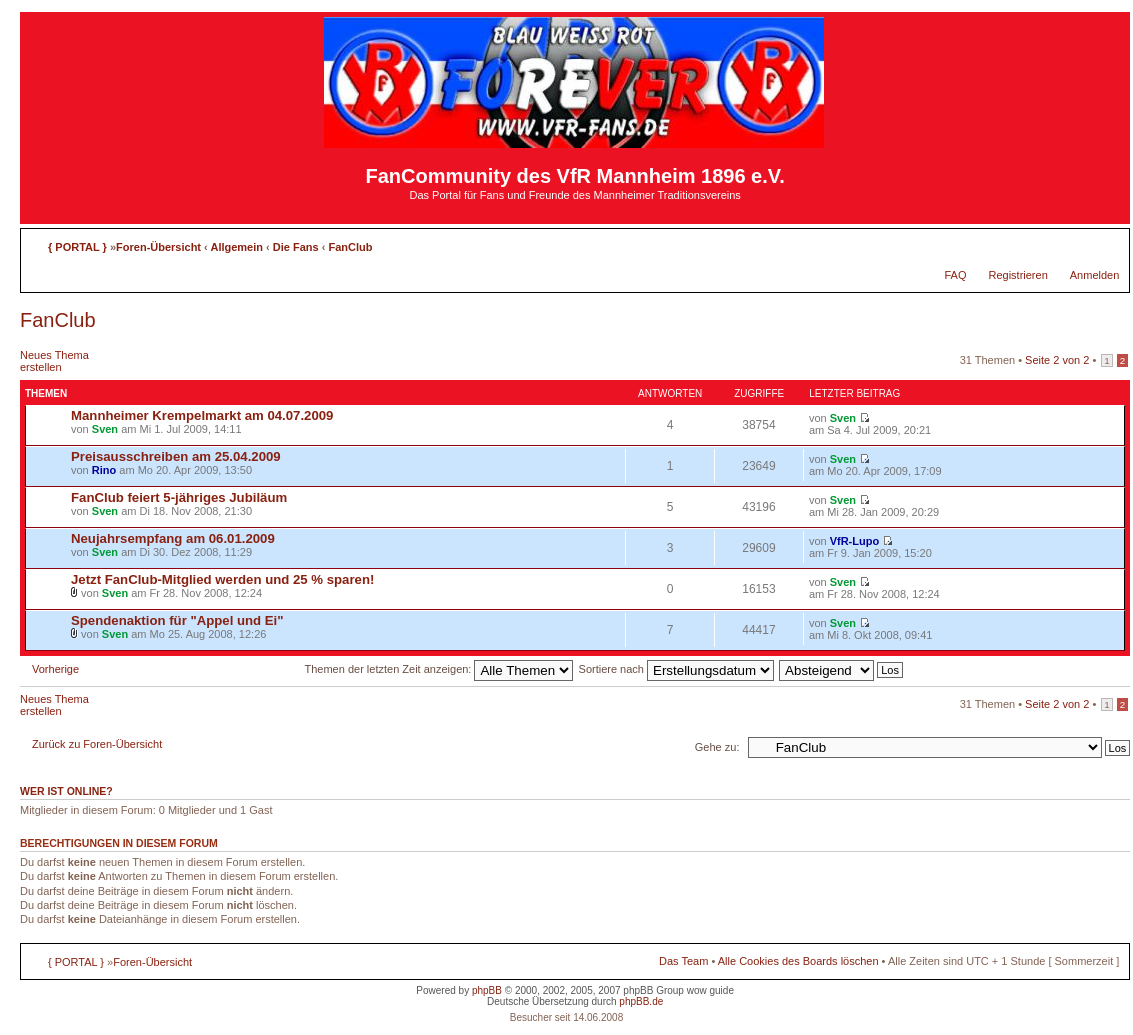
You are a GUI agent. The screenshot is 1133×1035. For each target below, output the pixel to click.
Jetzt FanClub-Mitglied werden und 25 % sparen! (222, 579)
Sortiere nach (676, 669)
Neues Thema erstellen (68, 361)
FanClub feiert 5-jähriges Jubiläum (179, 497)
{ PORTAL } (77, 247)
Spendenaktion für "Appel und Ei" (177, 620)
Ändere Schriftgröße (1104, 243)
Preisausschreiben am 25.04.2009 (176, 456)
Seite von (1057, 360)
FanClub (350, 247)
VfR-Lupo (854, 541)
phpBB (487, 990)
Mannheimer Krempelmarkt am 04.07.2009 (202, 415)
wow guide (710, 990)
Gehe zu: (717, 747)
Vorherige (55, 669)
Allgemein (236, 247)
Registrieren (1017, 275)
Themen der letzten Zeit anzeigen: (439, 669)
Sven (105, 429)
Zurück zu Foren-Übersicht (97, 744)
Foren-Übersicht (158, 247)
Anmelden (1095, 275)
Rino (104, 470)
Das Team (683, 961)
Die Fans (296, 247)
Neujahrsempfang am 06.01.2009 (173, 538)
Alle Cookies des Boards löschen (798, 961)
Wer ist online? (66, 791)
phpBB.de (641, 1001)
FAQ (955, 275)
